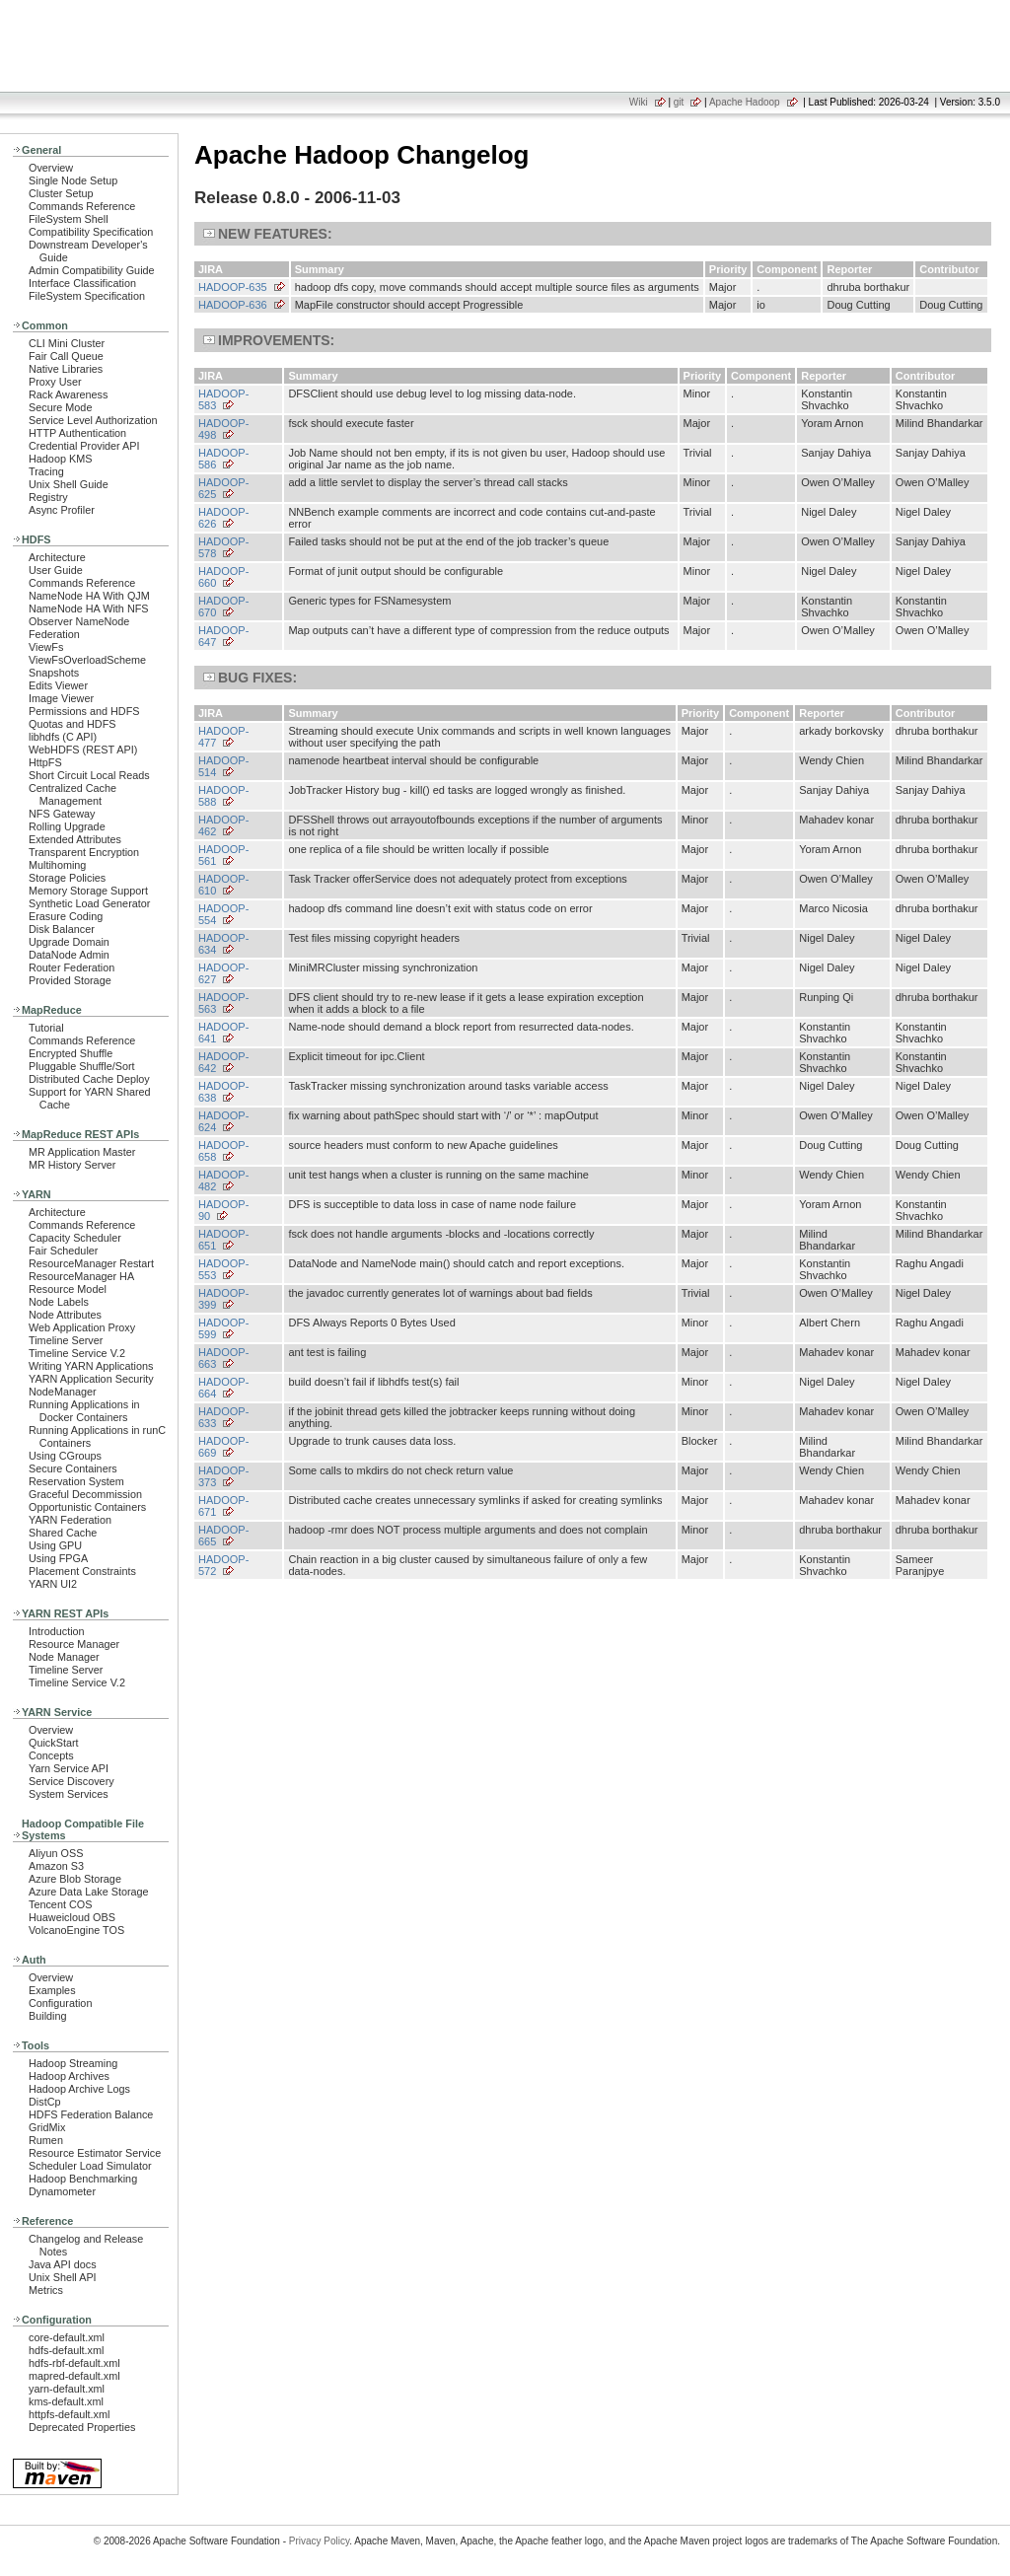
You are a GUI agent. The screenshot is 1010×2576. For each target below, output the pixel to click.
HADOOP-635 (232, 287)
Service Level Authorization (93, 420)
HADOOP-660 (223, 577)
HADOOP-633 (223, 1417)
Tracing (46, 471)
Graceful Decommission (85, 1494)
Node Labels (59, 1302)
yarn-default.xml (67, 2389)
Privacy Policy (319, 2541)
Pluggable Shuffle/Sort (82, 1066)
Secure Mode (60, 407)
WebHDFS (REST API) (83, 749)
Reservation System (76, 1481)
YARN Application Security (91, 1379)
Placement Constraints (82, 1571)
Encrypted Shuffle (70, 1053)
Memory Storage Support (88, 890)
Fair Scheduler (63, 1250)
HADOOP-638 (223, 1092)
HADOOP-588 (223, 796)
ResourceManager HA (81, 1276)
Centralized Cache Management (72, 794)
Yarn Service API (68, 1768)
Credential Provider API (84, 446)
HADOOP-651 (223, 1240)
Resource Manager (74, 1644)
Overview (51, 168)
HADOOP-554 (223, 914)
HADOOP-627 (223, 973)
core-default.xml (67, 2337)
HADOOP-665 (223, 1535)
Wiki (638, 102)
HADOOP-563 (223, 1003)
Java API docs (63, 2264)
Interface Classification (82, 283)
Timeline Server (66, 1340)
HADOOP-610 (223, 884)
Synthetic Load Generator (89, 903)
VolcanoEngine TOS (76, 1930)
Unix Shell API (63, 2277)
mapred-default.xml (74, 2376)
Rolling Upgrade (67, 826)
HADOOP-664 (223, 1387)
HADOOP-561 (223, 855)
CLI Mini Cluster (67, 343)
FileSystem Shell (68, 219)
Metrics (46, 2290)
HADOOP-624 (223, 1121)
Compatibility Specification (91, 232)
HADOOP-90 (223, 1210)
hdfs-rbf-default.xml (74, 2363)
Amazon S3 (56, 1866)
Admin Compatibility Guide (92, 270)
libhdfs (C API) (63, 737)
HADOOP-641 (223, 1032)
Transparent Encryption (84, 852)
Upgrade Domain (69, 942)
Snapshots (54, 673)
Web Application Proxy (82, 1327)
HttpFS (45, 762)
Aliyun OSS (56, 1853)
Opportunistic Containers (87, 1507)
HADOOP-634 (223, 944)
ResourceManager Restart (91, 1263)
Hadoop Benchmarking (83, 2178)
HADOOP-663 (223, 1358)
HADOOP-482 (223, 1180)
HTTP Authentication (77, 433)
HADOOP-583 (223, 399)
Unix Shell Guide (68, 484)
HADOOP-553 (223, 1269)
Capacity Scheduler (75, 1238)
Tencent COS (60, 1904)
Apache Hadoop (744, 102)
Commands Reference (82, 206)
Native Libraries (66, 369)
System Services (68, 1794)
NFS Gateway (62, 814)
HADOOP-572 (223, 1565)
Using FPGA (58, 1558)
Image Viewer (61, 698)
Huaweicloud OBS (72, 1917)
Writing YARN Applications (91, 1366)
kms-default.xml (66, 2401)
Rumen (46, 2140)
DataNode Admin (69, 955)
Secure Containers (73, 1468)
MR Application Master (82, 1152)
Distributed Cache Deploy (89, 1079)
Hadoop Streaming (73, 2063)
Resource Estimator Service (95, 2153)
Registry (48, 497)
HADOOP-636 (232, 305)
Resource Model (68, 1289)
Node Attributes (65, 1315)
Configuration (60, 2003)
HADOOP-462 (223, 825)
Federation (54, 634)
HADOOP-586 (223, 458)
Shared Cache (63, 1532)
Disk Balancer (62, 929)
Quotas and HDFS (72, 724)
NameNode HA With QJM (89, 596)
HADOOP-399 (223, 1299)
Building (48, 2016)
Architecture (57, 557)
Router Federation (71, 967)
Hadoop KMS (60, 459)
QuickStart (54, 1743)
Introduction (57, 1631)
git (679, 102)
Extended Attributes (75, 839)
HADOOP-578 (223, 547)
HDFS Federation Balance (91, 2114)
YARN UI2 (53, 1584)
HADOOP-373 (223, 1476)
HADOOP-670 (223, 606)
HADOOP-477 (223, 737)
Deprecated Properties (82, 2427)
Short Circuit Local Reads (89, 775)
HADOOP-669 (223, 1447)
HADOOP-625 (223, 488)
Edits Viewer (58, 685)
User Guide (56, 570)
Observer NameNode (79, 621)
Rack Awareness (68, 394)
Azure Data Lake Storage (89, 1891)
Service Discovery (71, 1781)
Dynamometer (62, 2191)
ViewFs (46, 647)
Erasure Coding (66, 916)
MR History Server (72, 1165)
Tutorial (46, 1028)
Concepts (51, 1755)
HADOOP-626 (223, 518)
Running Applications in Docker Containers (84, 1410)
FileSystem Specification (87, 296)
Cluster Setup (61, 193)
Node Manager (64, 1657)
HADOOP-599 (223, 1328)
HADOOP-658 (223, 1151)
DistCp (45, 2102)
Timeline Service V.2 (77, 1353)
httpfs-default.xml (69, 2414)
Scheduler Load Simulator (90, 2166)
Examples (52, 1990)
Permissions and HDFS (84, 711)
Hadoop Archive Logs (79, 2089)
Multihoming (57, 865)
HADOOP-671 (223, 1506)
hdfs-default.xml (66, 2350)
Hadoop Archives (69, 2076)
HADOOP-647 (223, 636)
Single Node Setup (73, 180)
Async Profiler (62, 510)
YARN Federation (70, 1520)
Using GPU (55, 1545)
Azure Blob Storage (75, 1879)
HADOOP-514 (223, 766)
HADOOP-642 (223, 1062)
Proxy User (55, 382)
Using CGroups (65, 1456)
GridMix (47, 2127)
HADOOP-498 (223, 429)
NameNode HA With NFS (89, 608)
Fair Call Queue (66, 356)
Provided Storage (70, 980)
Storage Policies (67, 878)
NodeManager (63, 1391)
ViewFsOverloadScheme (87, 660)
